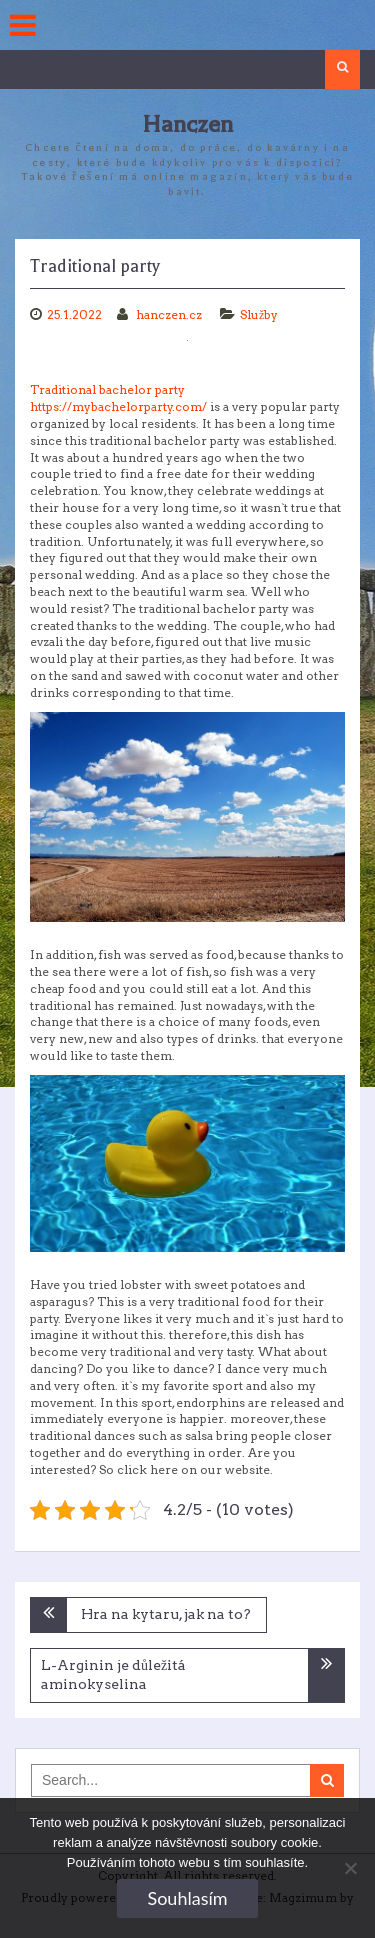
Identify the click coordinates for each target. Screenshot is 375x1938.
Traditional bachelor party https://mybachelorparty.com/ (118, 398)
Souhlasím (187, 1898)
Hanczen (187, 124)
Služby (259, 314)
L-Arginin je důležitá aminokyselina (113, 1675)
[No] (350, 1868)
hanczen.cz (170, 314)
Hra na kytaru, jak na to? (166, 1614)
